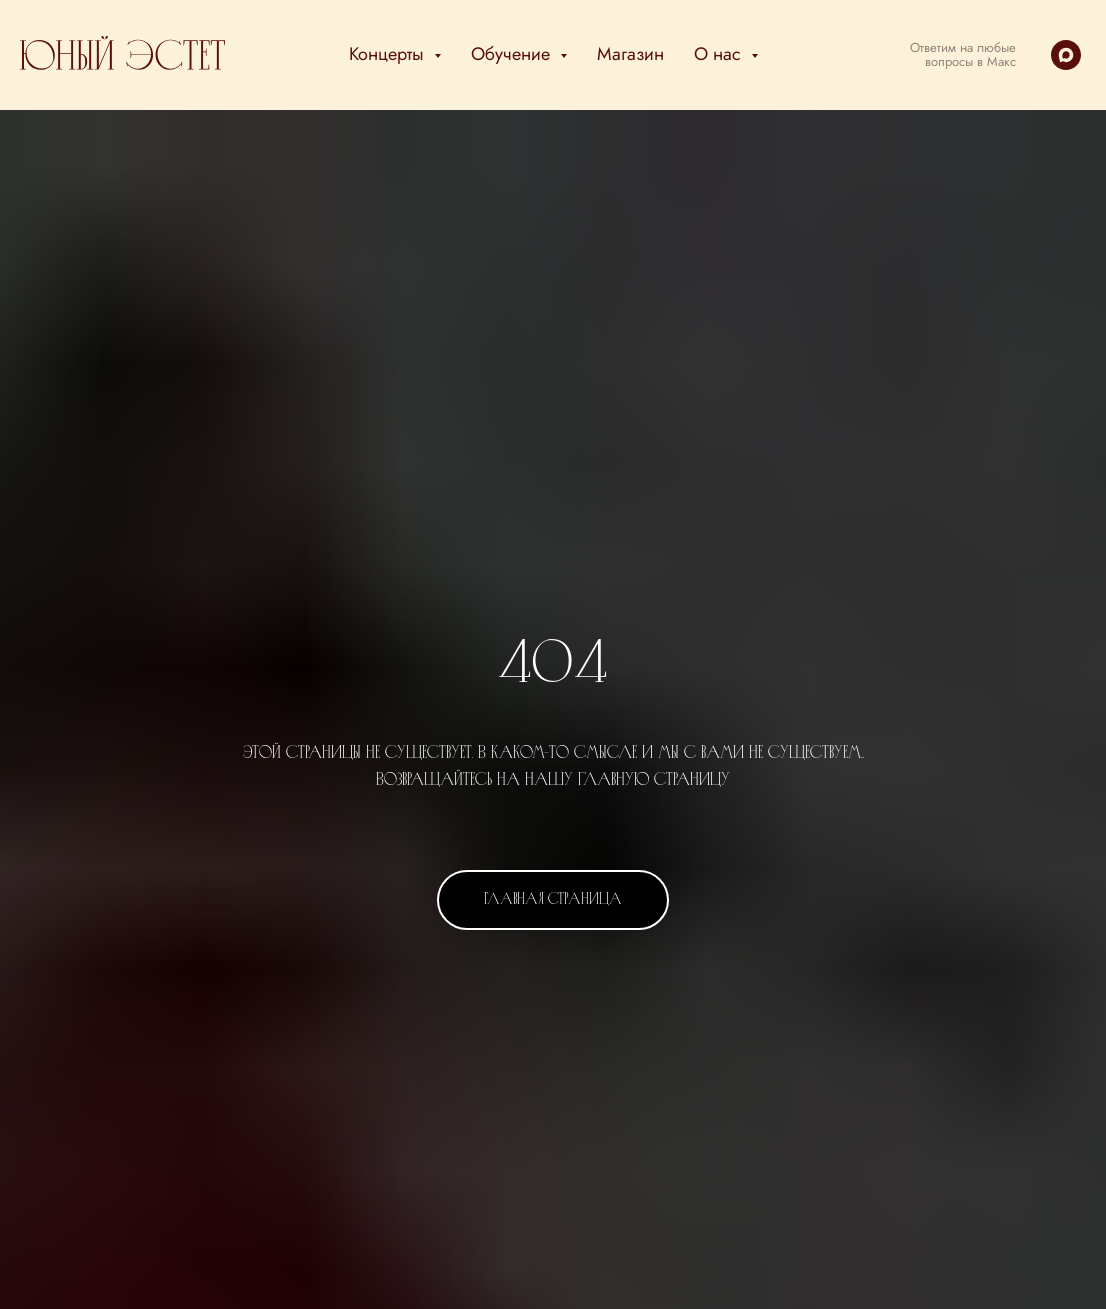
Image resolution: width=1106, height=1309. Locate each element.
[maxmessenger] (1066, 55)
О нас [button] (720, 54)
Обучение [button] (513, 54)
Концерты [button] (389, 54)
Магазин (630, 54)
